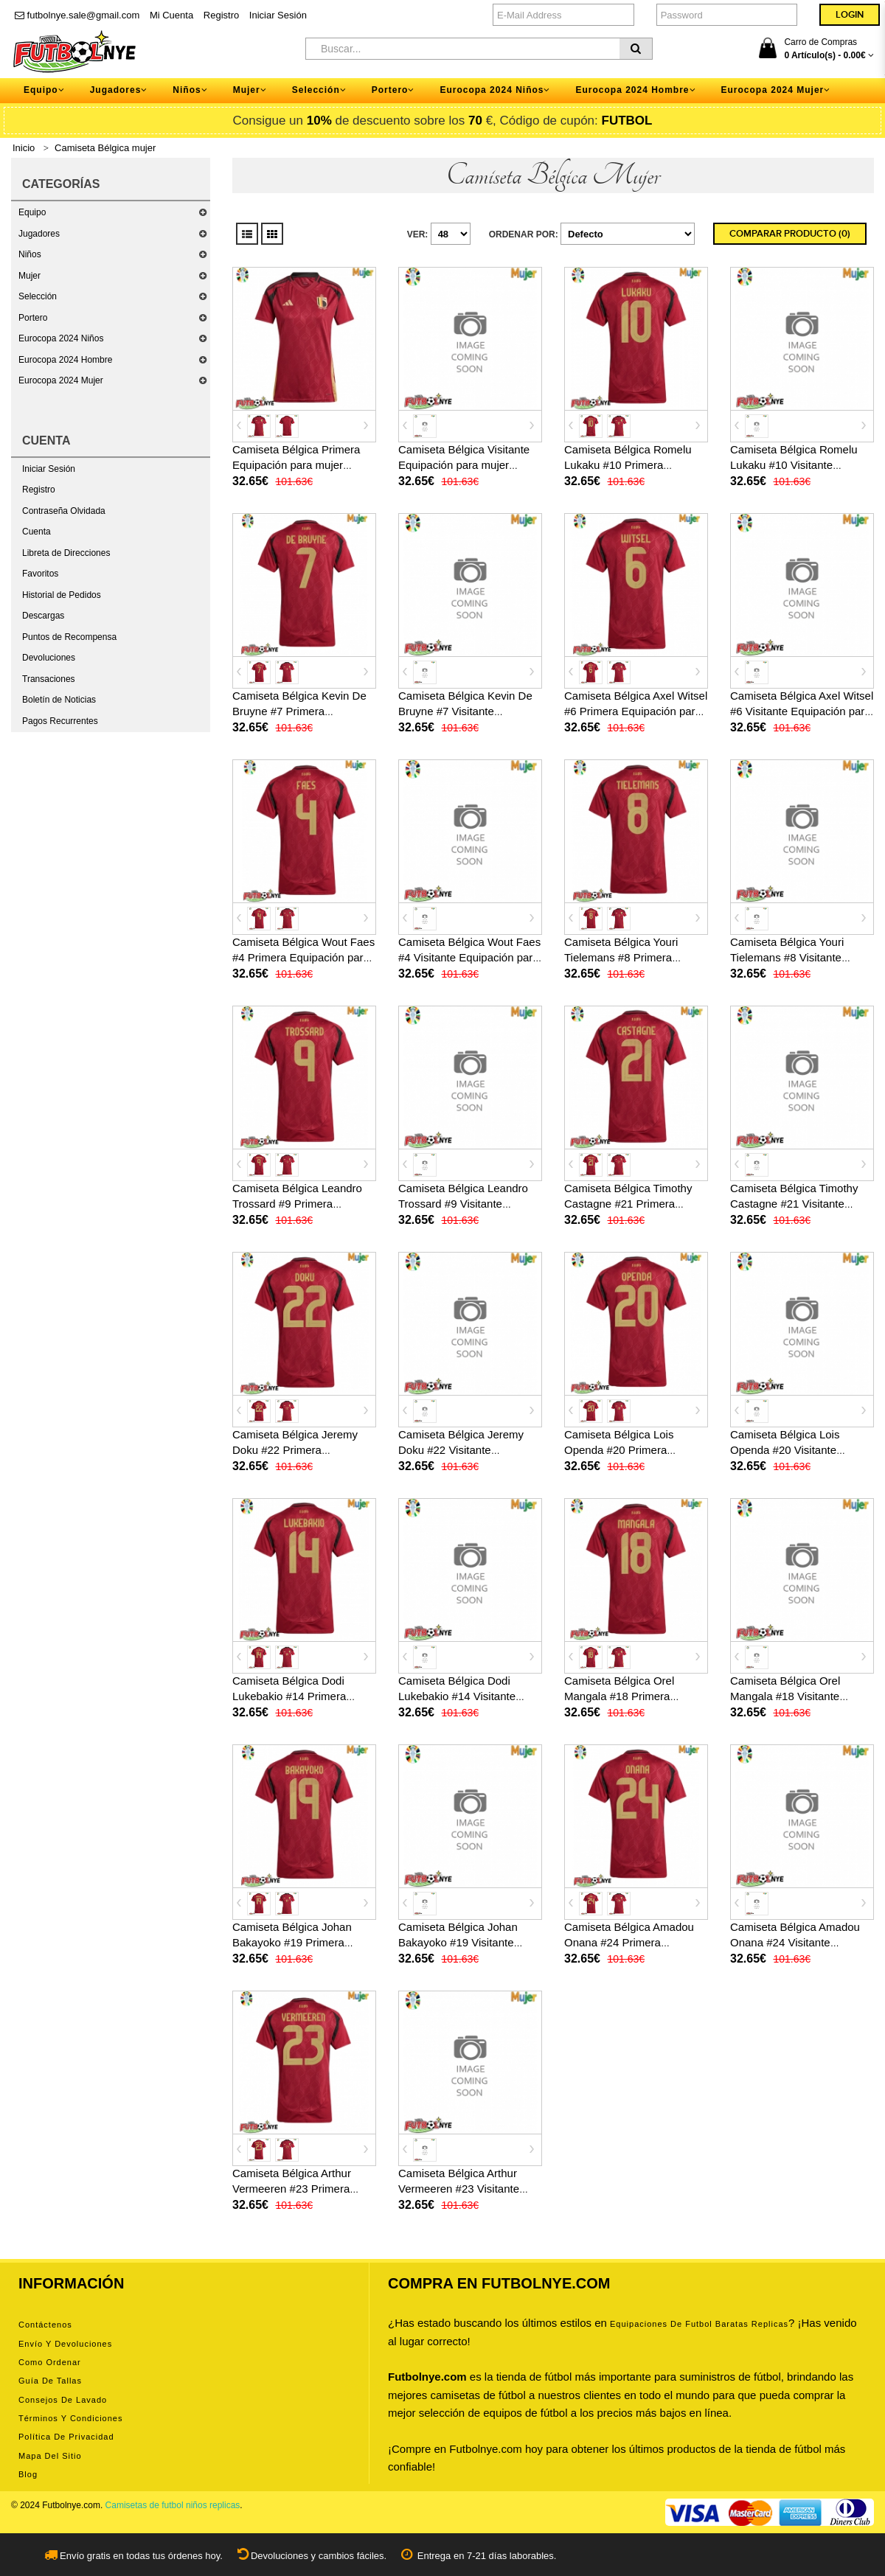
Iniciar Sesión (278, 15)
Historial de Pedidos (61, 595)
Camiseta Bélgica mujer (105, 147)
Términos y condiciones (70, 2418)
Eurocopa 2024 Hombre (65, 360)
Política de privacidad (66, 2436)
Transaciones (48, 679)
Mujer (29, 276)
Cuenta (36, 531)
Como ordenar (49, 2362)
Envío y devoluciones (65, 2343)
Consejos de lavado (62, 2399)
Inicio (24, 147)
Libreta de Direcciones (66, 553)
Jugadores (39, 234)
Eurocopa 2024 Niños (60, 338)
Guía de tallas (50, 2380)
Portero (32, 318)
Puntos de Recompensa (69, 637)
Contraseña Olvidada (63, 511)
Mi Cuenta (171, 15)
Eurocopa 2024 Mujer (60, 380)
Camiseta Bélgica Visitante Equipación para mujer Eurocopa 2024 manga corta (468, 465)
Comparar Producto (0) (789, 234)
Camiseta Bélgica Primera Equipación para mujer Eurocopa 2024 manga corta (302, 465)
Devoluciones (48, 657)
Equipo (32, 212)
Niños (29, 254)
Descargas (43, 615)
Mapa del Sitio (50, 2455)
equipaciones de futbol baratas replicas (699, 2323)
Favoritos (40, 573)
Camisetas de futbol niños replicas (172, 2505)
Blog (28, 2474)
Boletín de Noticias (59, 700)
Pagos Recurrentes (60, 721)
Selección (37, 296)
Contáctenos (45, 2324)
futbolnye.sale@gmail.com (77, 15)
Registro (221, 15)
